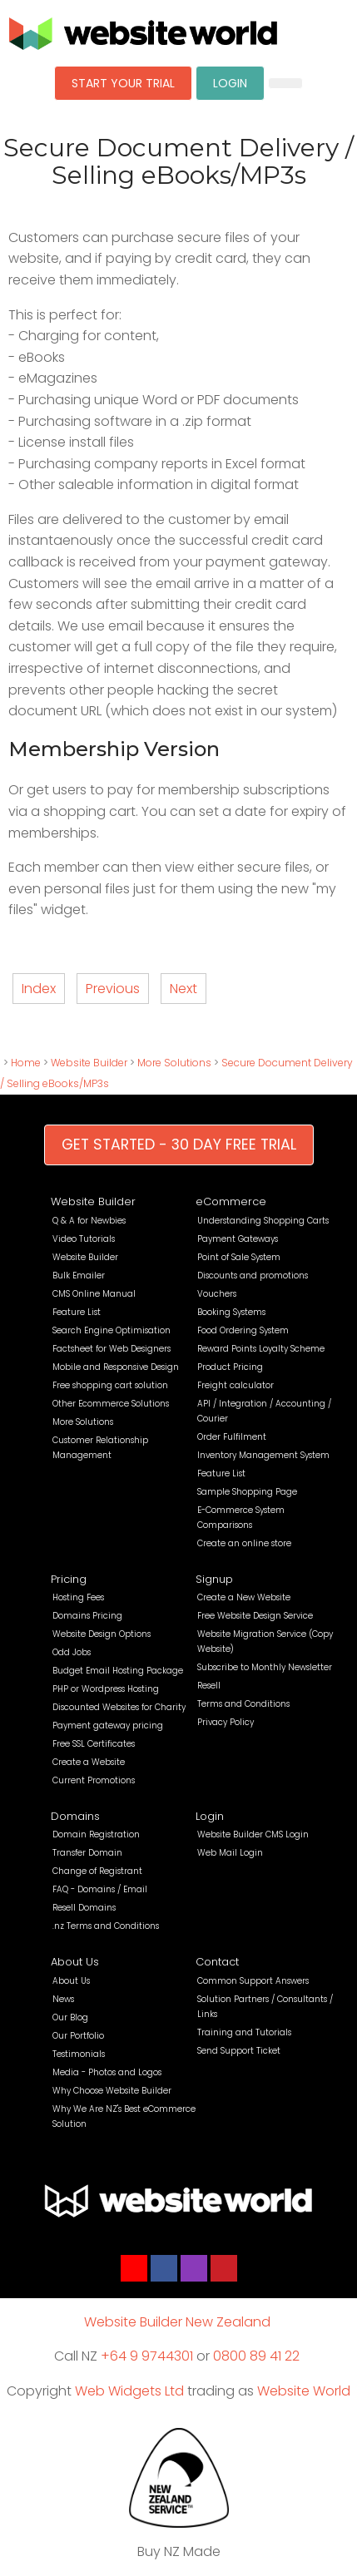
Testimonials (78, 2054)
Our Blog (70, 2017)
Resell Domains (84, 1907)
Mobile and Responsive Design (115, 1367)
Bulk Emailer (78, 1275)
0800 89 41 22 (256, 2356)
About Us (75, 1962)
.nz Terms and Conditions (105, 1926)
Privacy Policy (225, 1722)
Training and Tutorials (244, 2032)
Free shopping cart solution (110, 1385)
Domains (75, 1816)
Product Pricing (230, 1367)
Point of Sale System (238, 1257)
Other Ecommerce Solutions (110, 1403)
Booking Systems (231, 1312)
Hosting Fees (78, 1597)
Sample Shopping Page (247, 1492)
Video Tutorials (83, 1239)
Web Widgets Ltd (129, 2390)
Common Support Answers (253, 1981)
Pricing (69, 1579)
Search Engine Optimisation (111, 1330)
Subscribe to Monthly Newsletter (264, 1667)
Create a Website (88, 1762)
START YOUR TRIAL (123, 83)
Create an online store (244, 1543)
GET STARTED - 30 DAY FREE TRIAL (179, 1145)
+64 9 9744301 (147, 2356)
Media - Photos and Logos (106, 2072)
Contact (217, 1962)
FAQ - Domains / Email (99, 1889)
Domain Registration (96, 1834)
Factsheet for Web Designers (111, 1348)
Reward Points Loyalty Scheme (261, 1348)
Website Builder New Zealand (177, 2321)
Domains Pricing (87, 1615)
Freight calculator (235, 1385)
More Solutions (174, 1063)
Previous (113, 988)
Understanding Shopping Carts (263, 1220)
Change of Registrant (97, 1871)
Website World (303, 2390)
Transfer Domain (87, 1853)
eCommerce (231, 1201)
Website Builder (89, 1063)
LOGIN (230, 83)
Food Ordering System (243, 1330)
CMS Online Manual (94, 1294)
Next (183, 988)
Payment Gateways (237, 1239)
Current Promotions (93, 1780)
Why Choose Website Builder (111, 2090)
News (63, 1999)
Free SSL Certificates (93, 1744)
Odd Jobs (71, 1652)
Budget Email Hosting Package (117, 1670)
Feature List (76, 1312)
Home (26, 1063)
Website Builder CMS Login (253, 1834)
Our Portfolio (78, 2036)
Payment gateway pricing (107, 1725)
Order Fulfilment (231, 1437)
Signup (214, 1579)
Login (210, 1816)
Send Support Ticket (238, 2050)
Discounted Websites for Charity (119, 1707)
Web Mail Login (230, 1853)
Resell (209, 1685)
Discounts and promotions (252, 1275)
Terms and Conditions (243, 1704)
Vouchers (216, 1294)
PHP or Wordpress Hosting (105, 1689)
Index (39, 988)
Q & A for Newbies (89, 1220)
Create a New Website (243, 1597)
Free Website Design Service (255, 1615)
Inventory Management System (263, 1455)
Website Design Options (101, 1634)
